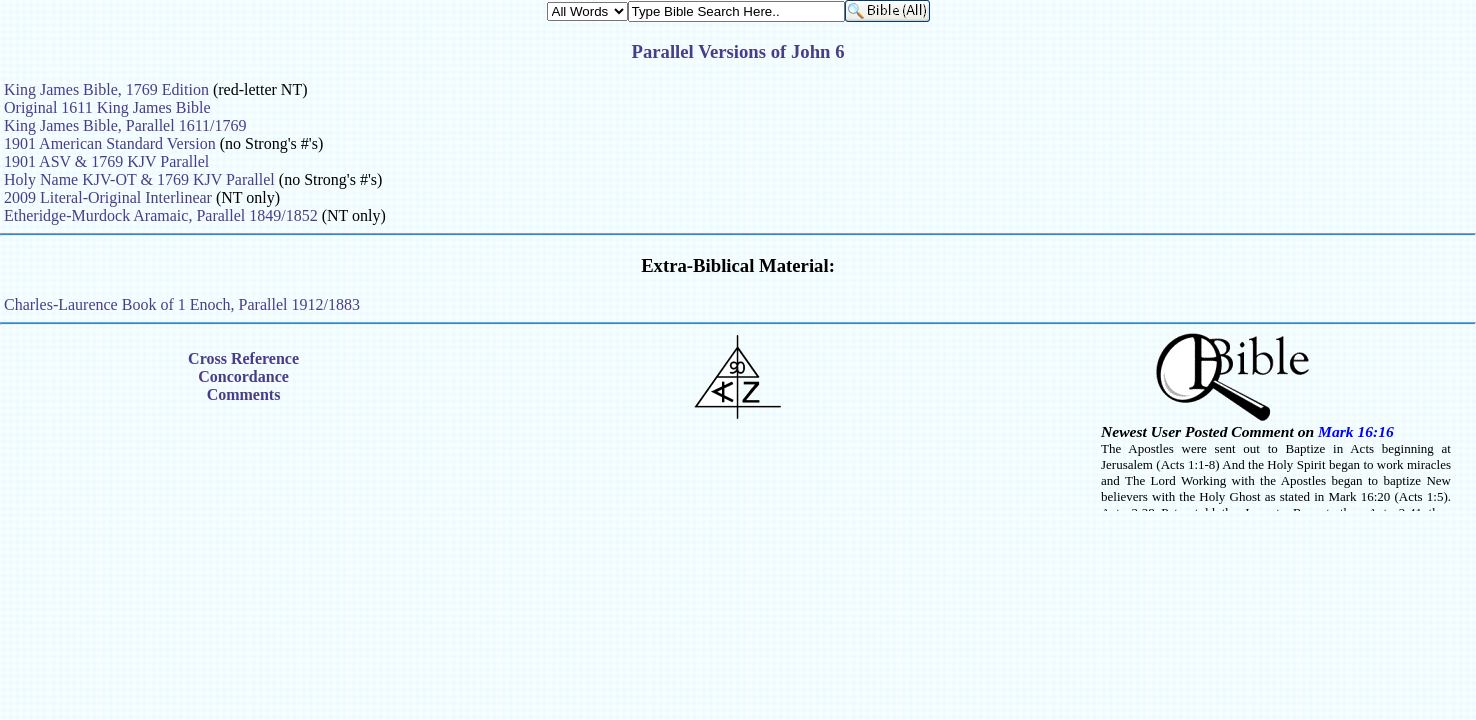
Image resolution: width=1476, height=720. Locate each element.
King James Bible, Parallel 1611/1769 (125, 125)
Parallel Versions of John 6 (737, 51)
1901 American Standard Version (110, 143)
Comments (244, 394)
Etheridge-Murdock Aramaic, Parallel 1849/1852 (161, 215)
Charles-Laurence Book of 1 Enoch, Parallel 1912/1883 (182, 304)
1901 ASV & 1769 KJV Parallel (106, 161)
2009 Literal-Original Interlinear (108, 197)
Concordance (243, 376)
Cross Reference (243, 358)
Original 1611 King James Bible (107, 107)
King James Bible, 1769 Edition (106, 89)
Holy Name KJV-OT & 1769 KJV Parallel (139, 179)
